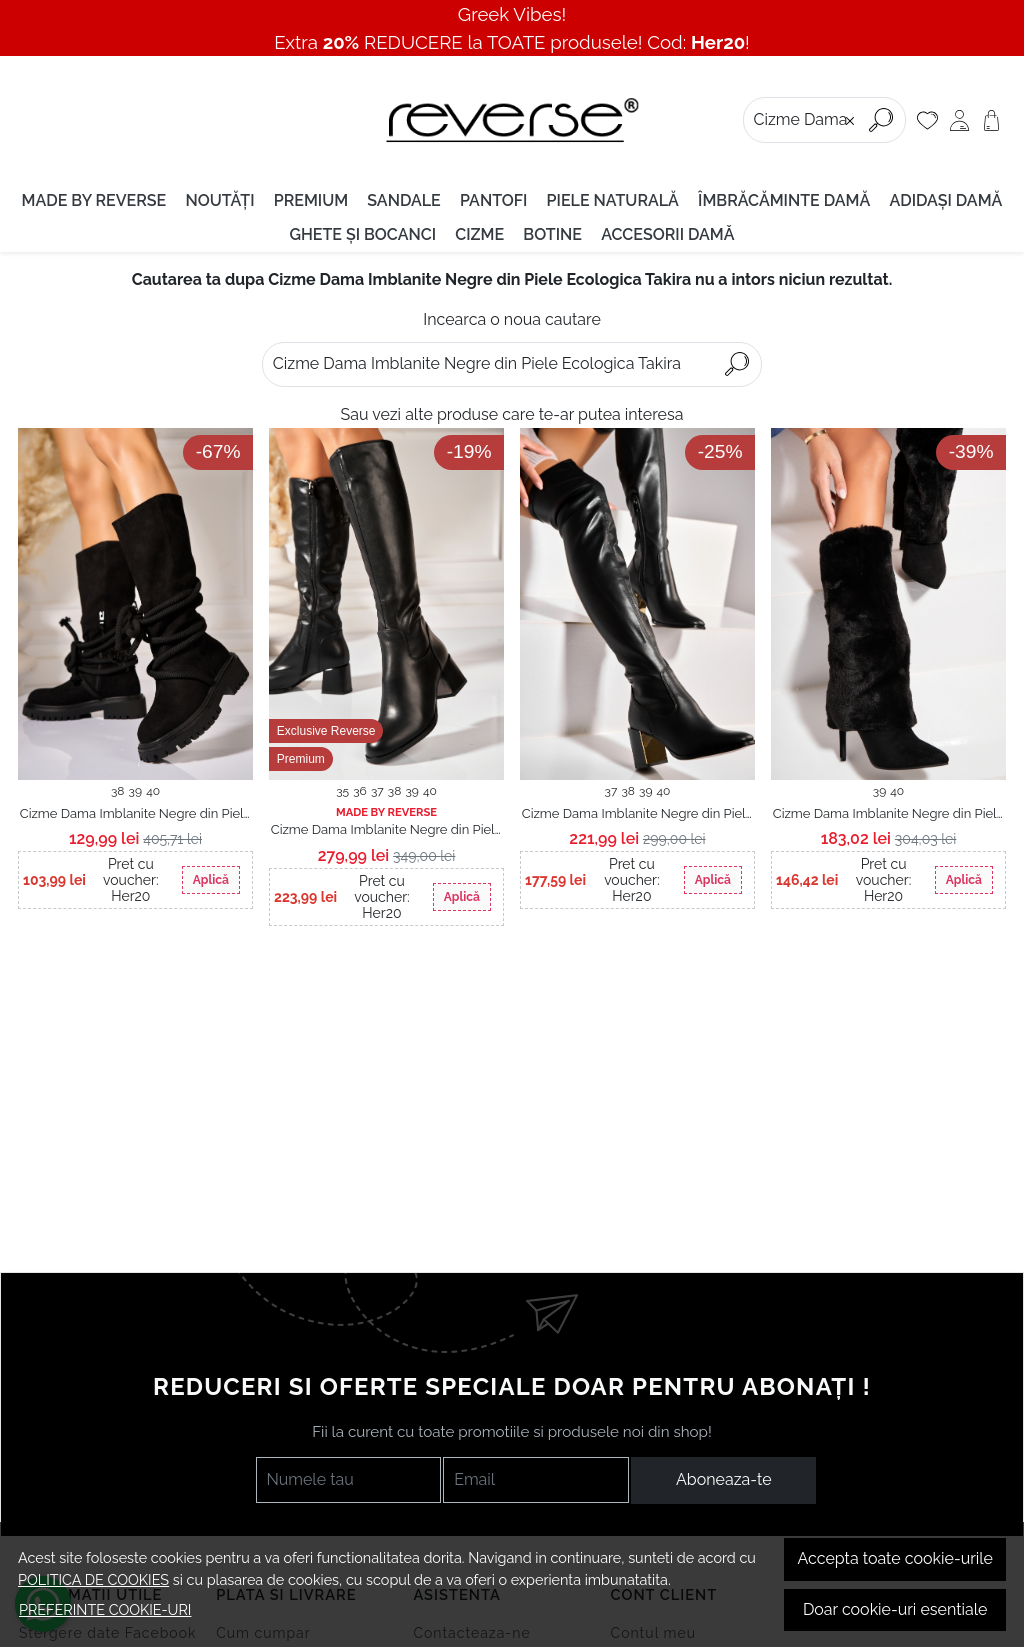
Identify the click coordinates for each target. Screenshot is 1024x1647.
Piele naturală (613, 200)
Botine (552, 234)
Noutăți (219, 200)
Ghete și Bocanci (362, 234)
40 (153, 791)
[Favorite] (927, 120)
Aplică (211, 880)
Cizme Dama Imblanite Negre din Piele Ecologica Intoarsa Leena (889, 815)
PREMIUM (311, 200)
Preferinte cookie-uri (105, 1609)
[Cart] (991, 120)
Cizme (479, 234)
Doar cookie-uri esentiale (895, 1609)
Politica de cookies (93, 1579)
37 (377, 791)
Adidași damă (945, 200)
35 (342, 791)
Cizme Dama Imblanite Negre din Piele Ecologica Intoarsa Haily (136, 815)
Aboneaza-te (724, 1479)
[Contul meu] (959, 120)
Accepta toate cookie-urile (895, 1558)
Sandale (403, 200)
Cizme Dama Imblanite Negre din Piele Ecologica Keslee (638, 815)
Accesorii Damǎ (667, 234)
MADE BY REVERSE (94, 200)
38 (118, 791)
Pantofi (493, 200)
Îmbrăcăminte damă (784, 200)
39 (135, 791)
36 (360, 791)
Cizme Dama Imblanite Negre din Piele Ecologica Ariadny (387, 831)
